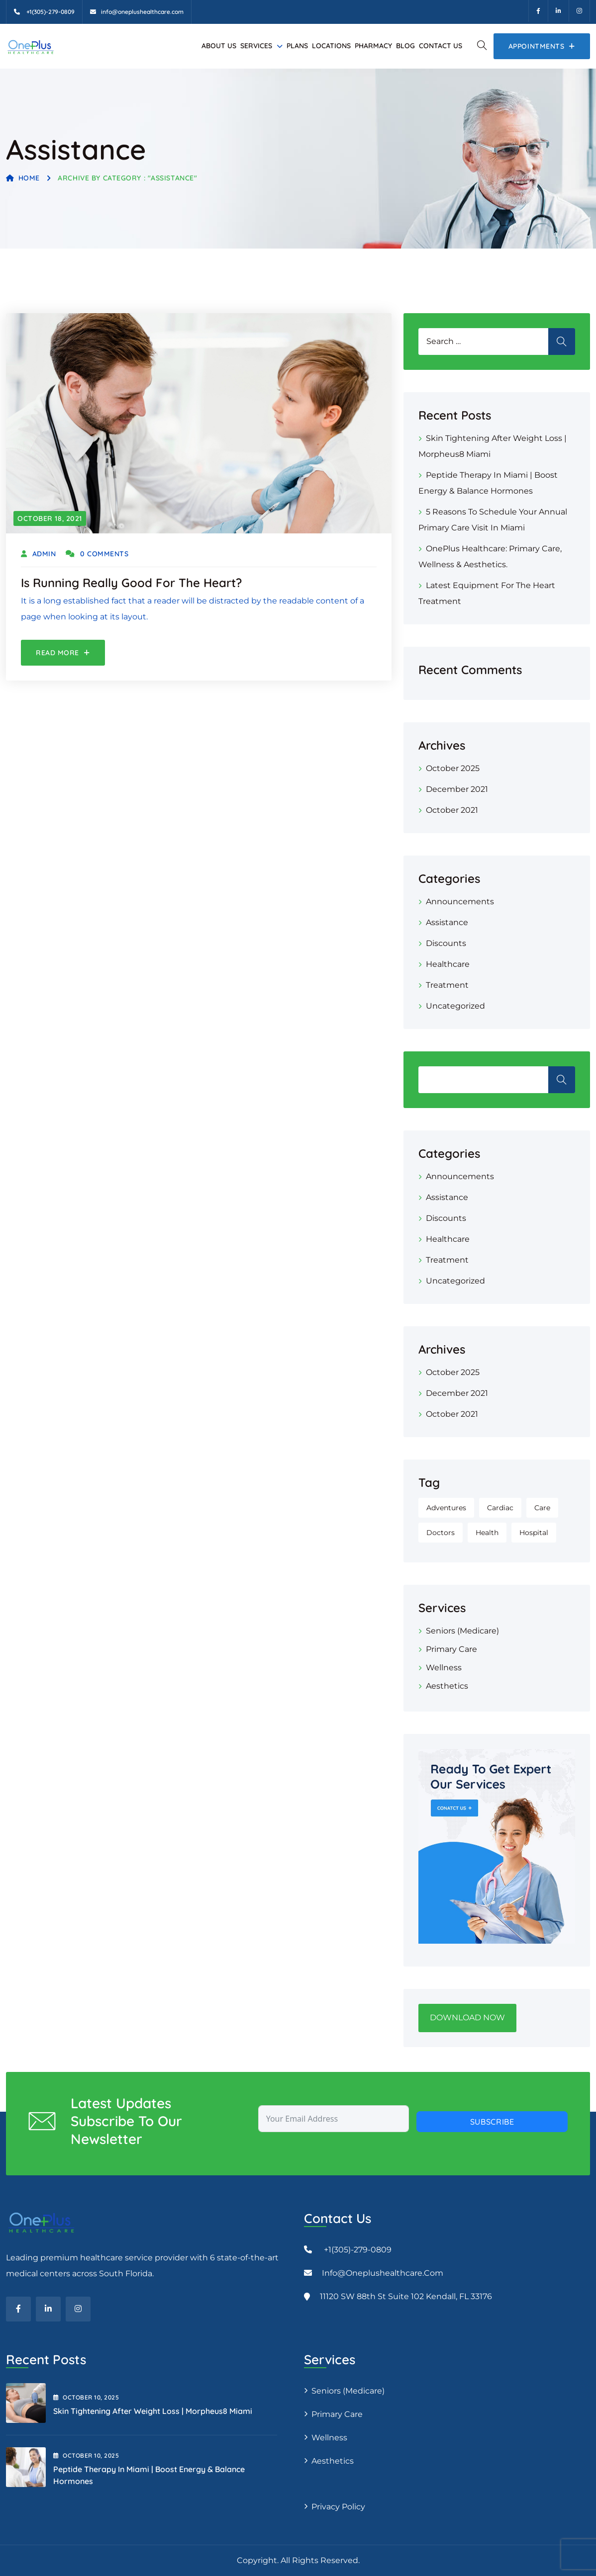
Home (23, 177)
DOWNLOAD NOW (467, 2017)
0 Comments (97, 553)
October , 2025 (86, 2397)
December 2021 (457, 789)
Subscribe (492, 2122)
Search (561, 1079)
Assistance (447, 922)
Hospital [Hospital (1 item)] (533, 1532)
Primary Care (451, 1649)
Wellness (444, 1667)
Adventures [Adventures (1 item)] (446, 1507)
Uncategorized (455, 1006)
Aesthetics (447, 1686)
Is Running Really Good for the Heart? (131, 582)
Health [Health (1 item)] (487, 1532)
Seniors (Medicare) (462, 1630)
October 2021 (452, 810)
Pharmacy (373, 45)
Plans (297, 45)
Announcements (460, 901)
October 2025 (453, 768)
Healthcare (448, 964)
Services (256, 45)
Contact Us (440, 45)
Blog (405, 45)
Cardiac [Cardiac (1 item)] (500, 1507)
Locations (331, 45)
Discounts (446, 943)
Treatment (447, 985)
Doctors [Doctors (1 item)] (440, 1532)
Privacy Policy (338, 2506)
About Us (218, 45)
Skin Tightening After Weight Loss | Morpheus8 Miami (152, 2411)
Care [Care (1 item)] (542, 1507)
